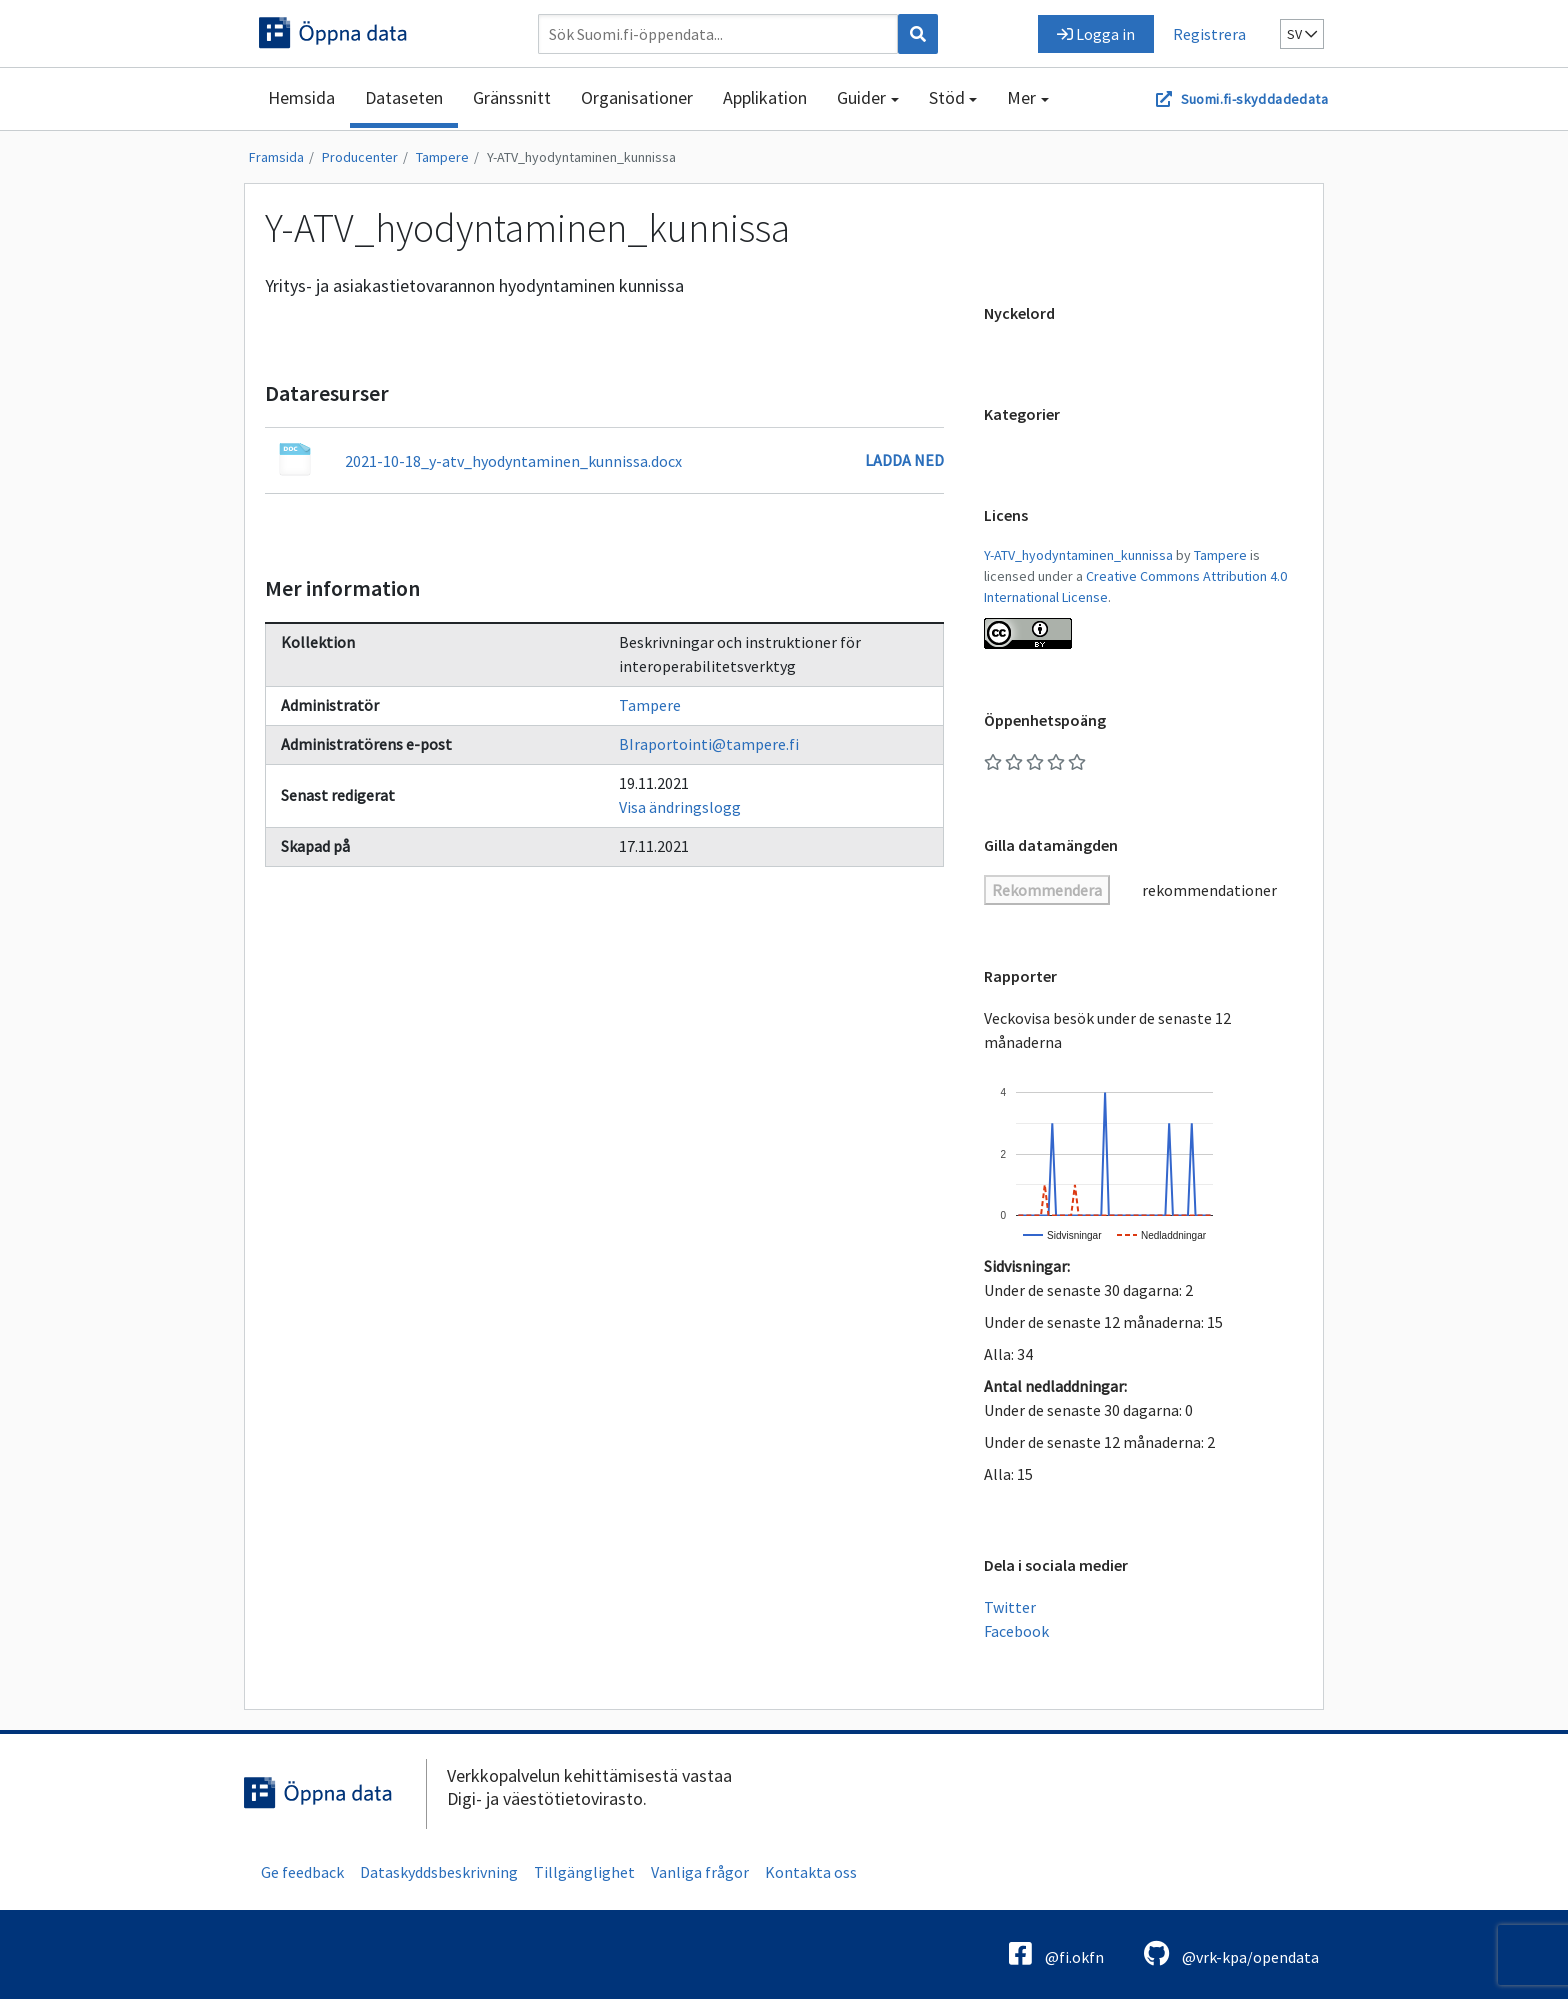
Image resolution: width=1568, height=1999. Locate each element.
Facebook (1016, 1631)
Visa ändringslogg (680, 807)
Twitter (1010, 1607)
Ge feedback (302, 1872)
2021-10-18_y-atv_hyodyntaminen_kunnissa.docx (513, 461)
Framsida (276, 157)
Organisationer (637, 97)
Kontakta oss (811, 1872)
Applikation (765, 97)
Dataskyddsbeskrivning (439, 1872)
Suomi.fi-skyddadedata (1254, 99)
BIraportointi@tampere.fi (709, 744)
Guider (861, 97)
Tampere (442, 157)
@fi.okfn (1056, 1953)
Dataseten (404, 97)
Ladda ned (904, 460)
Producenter (360, 157)
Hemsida (301, 97)
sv (1302, 34)
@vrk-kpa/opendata (1231, 1953)
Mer (1021, 97)
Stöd (947, 97)
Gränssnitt (512, 97)
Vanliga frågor (700, 1872)
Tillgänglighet (584, 1872)
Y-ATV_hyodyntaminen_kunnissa (581, 157)
